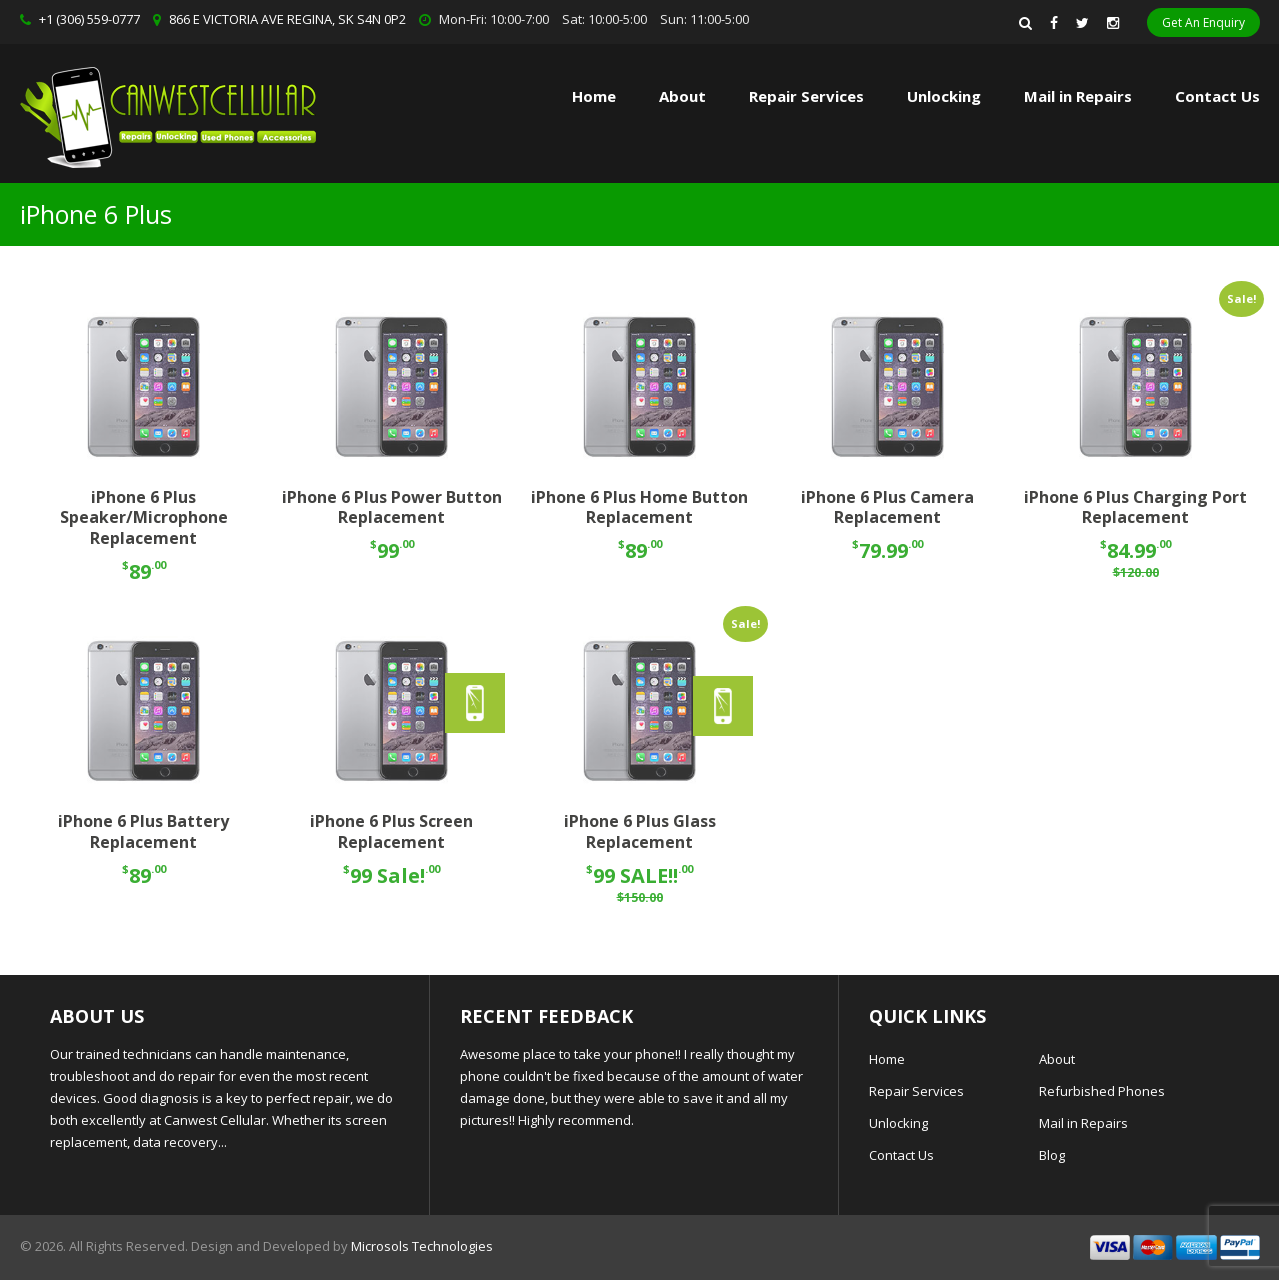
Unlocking (944, 96)
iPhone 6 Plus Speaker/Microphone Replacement (144, 518)
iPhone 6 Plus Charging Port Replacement (1135, 507)
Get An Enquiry (1203, 22)
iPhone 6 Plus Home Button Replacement (639, 507)
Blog (1052, 1155)
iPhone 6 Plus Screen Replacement (391, 831)
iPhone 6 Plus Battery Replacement (143, 831)
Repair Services (916, 1091)
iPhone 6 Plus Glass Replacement (640, 831)
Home (594, 96)
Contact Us (1217, 96)
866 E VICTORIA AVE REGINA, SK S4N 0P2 (287, 19)
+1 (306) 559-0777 (89, 19)
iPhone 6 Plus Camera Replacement (887, 507)
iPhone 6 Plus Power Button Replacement (392, 507)
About (682, 96)
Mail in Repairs (1078, 96)
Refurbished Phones (1102, 1091)
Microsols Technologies (422, 1246)
